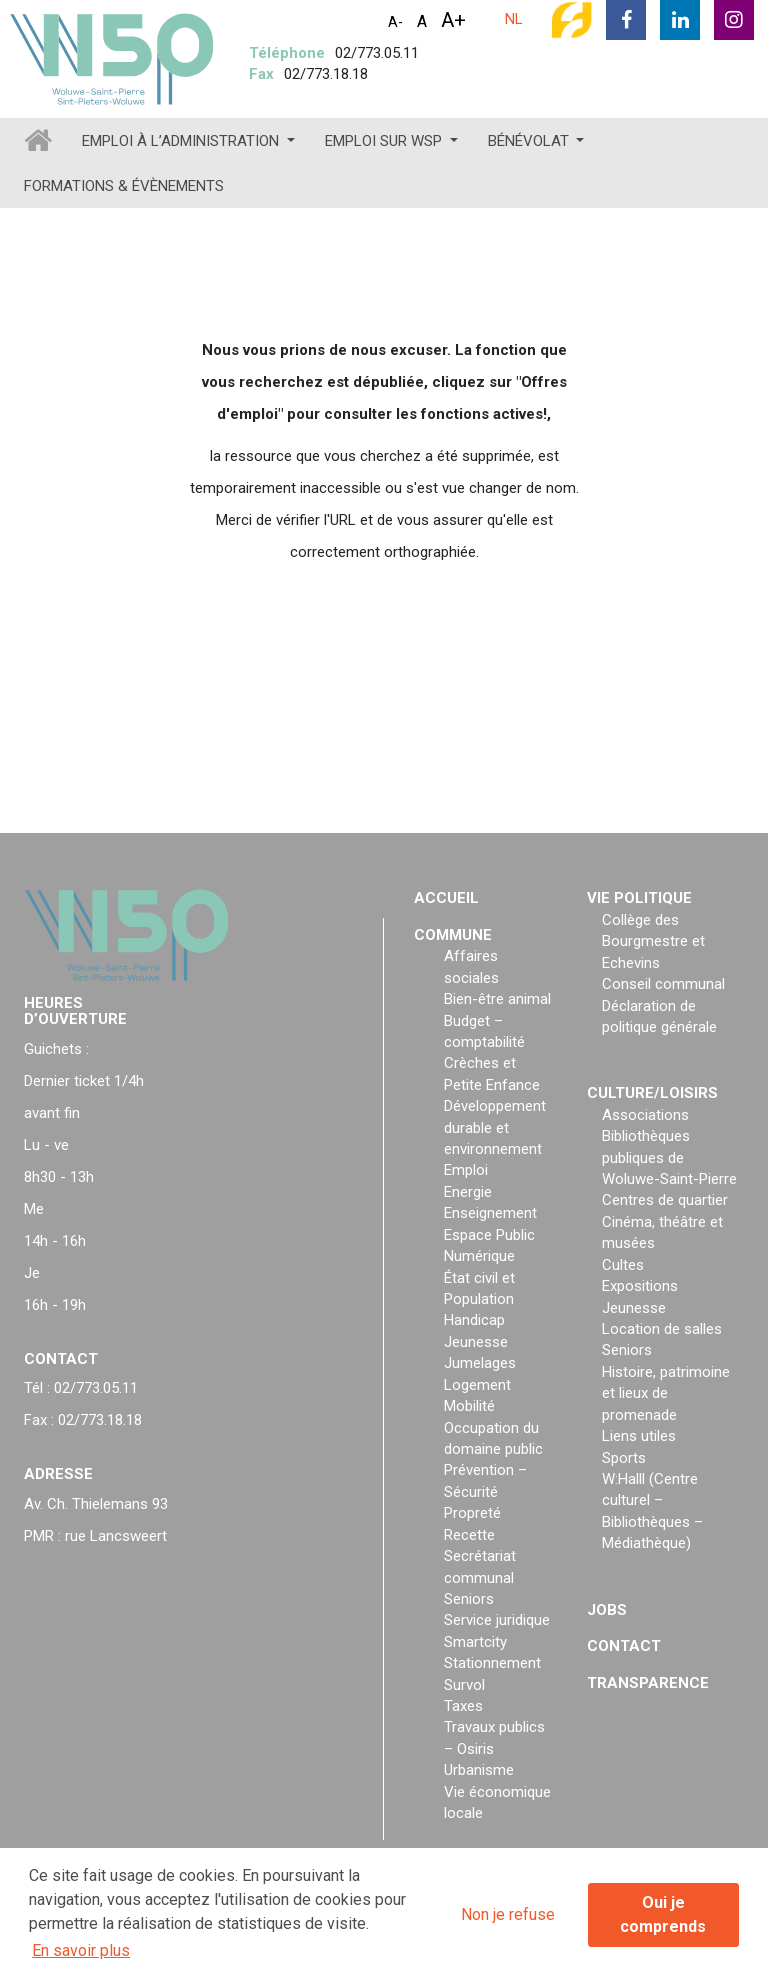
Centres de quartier (665, 1200)
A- (395, 22)
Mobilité (469, 1406)
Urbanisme (479, 1770)
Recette (469, 1535)
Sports (624, 1458)
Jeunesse (476, 1342)
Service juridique (497, 1620)
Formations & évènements (124, 186)
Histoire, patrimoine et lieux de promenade (666, 1393)
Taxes (463, 1706)
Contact (624, 1646)
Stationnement (492, 1663)
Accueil (446, 898)
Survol (464, 1685)
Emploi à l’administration (182, 141)
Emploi (466, 1170)
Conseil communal (663, 984)
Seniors (469, 1599)
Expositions (640, 1286)
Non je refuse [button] (508, 1914)
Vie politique (639, 898)
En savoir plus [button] (81, 1950)
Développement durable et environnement (495, 1127)
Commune (453, 935)
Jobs (607, 1610)
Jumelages (480, 1363)
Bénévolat (530, 141)
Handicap (474, 1320)
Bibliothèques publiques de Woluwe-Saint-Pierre (669, 1157)
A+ (453, 20)
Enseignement (490, 1213)
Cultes (623, 1265)
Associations (645, 1115)
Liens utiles (639, 1436)
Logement (477, 1385)
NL (514, 19)
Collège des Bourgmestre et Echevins (653, 941)
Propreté (472, 1513)
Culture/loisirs (652, 1093)
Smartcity (475, 1642)
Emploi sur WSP (385, 141)
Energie (468, 1192)
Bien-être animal (497, 999)
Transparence (648, 1683)
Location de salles (662, 1329)
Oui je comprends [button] (663, 1914)
